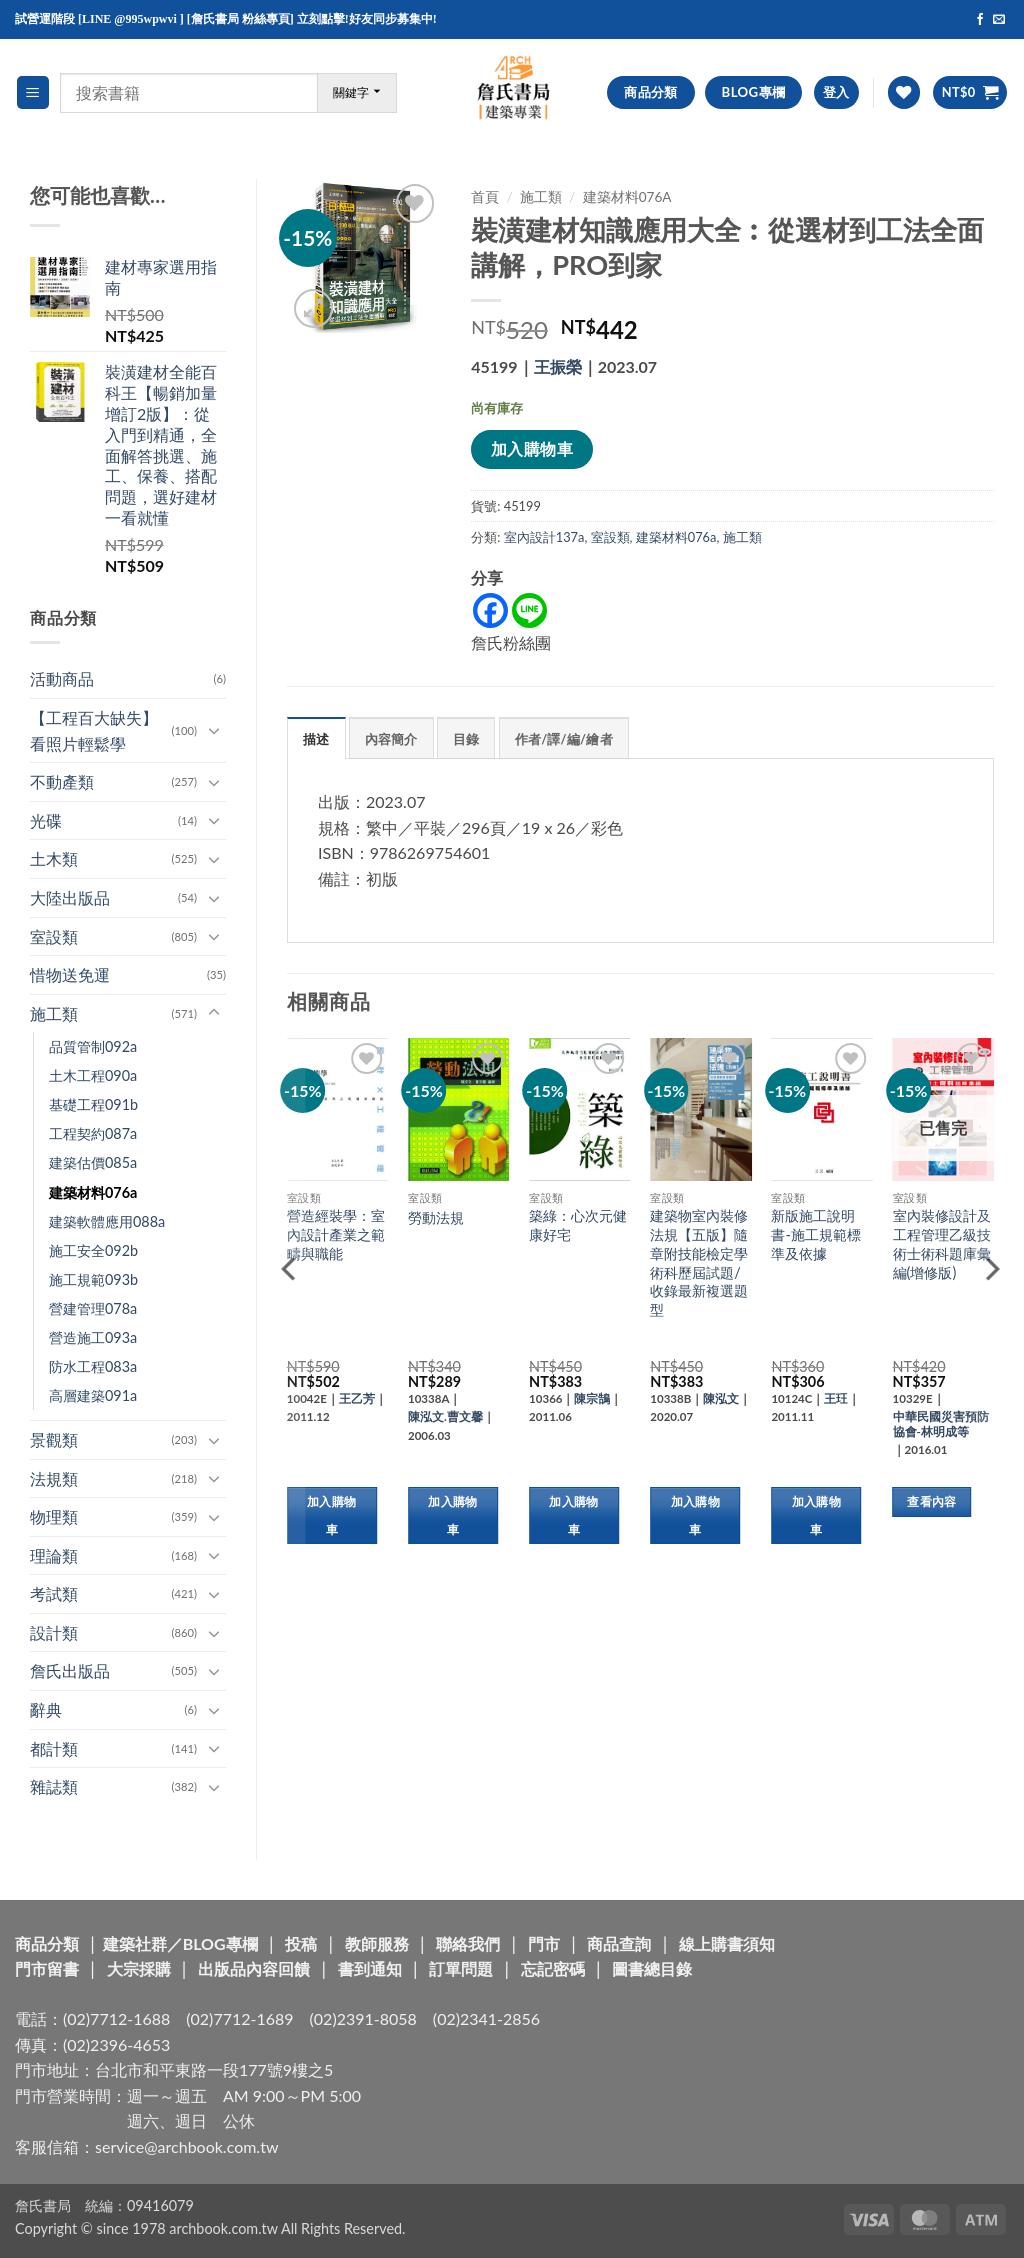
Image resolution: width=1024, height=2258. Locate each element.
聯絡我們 (468, 1943)
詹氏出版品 (70, 1670)
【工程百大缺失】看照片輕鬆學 (94, 730)
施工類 (54, 1013)
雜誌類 (54, 1786)
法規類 (54, 1478)
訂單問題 (461, 1968)
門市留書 (47, 1968)
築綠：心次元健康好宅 (578, 1225)
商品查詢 (619, 1943)
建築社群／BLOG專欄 (180, 1943)
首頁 (485, 197)
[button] (33, 92)
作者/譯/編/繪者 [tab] (564, 739)
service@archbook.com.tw (186, 2146)
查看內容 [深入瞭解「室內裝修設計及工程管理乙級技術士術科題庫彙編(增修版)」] (931, 1501)
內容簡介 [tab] (391, 739)
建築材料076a (93, 1192)
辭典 (46, 1709)
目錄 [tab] (466, 739)
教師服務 (377, 1943)
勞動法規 (436, 1217)
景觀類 (54, 1439)
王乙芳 (357, 1398)
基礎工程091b (93, 1104)
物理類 (54, 1516)
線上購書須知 (727, 1943)
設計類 (54, 1632)
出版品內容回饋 (254, 1968)
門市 (544, 1943)
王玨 (836, 1398)
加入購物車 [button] (331, 1515)
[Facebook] (490, 610)
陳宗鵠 (592, 1398)
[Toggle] (214, 730)
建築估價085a (93, 1162)
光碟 (46, 820)
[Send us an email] (999, 20)
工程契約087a (93, 1133)
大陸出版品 (70, 897)
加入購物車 (532, 449)
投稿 (301, 1943)
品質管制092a (93, 1046)
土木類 (54, 858)
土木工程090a (93, 1075)
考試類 (54, 1593)
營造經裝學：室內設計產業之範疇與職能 (336, 1234)
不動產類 (62, 781)
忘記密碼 (553, 1968)
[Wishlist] (904, 92)
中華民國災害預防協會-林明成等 (941, 1424)
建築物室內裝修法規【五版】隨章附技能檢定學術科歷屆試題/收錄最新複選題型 (699, 1262)
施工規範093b (93, 1279)
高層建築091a (93, 1395)
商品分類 (47, 1943)
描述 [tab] (316, 739)
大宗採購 (139, 1968)
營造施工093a (93, 1337)
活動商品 (62, 678)
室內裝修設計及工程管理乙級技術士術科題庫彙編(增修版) (942, 1243)
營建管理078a (93, 1308)
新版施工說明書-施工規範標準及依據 (815, 1234)
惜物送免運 (70, 974)
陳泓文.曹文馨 (445, 1416)
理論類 (54, 1555)
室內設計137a (544, 537)
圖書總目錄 (652, 1968)
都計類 (54, 1748)
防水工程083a (93, 1366)
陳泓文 (721, 1398)
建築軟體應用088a (107, 1221)
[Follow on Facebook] (980, 20)
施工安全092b (93, 1250)
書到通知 (370, 1968)
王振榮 (558, 366)
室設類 (54, 936)
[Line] (529, 610)
